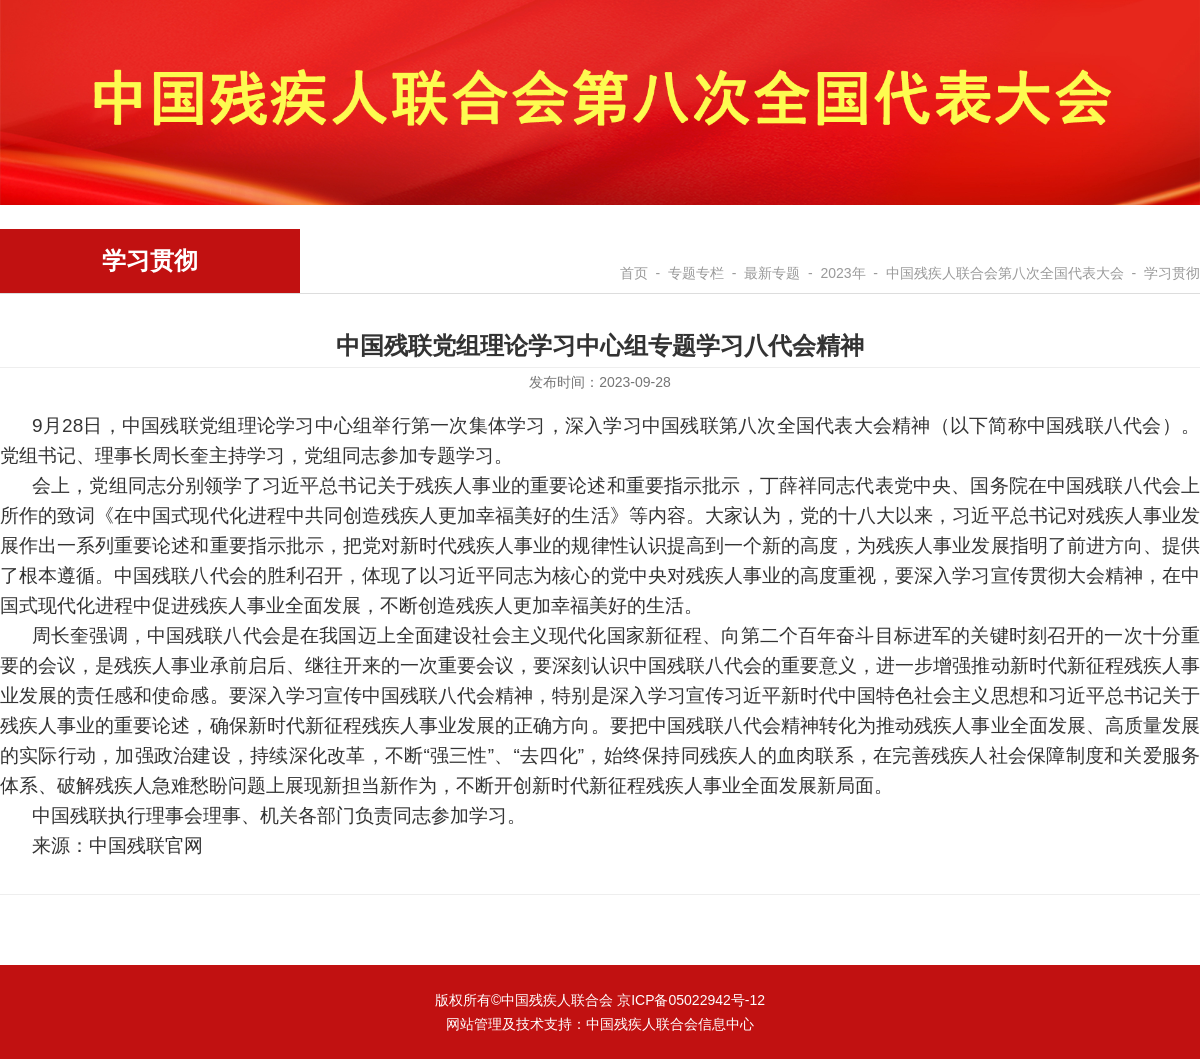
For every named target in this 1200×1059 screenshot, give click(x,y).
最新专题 (772, 273)
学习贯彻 (1172, 273)
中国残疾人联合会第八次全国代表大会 (1005, 273)
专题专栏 (696, 273)
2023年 (842, 273)
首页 (634, 273)
